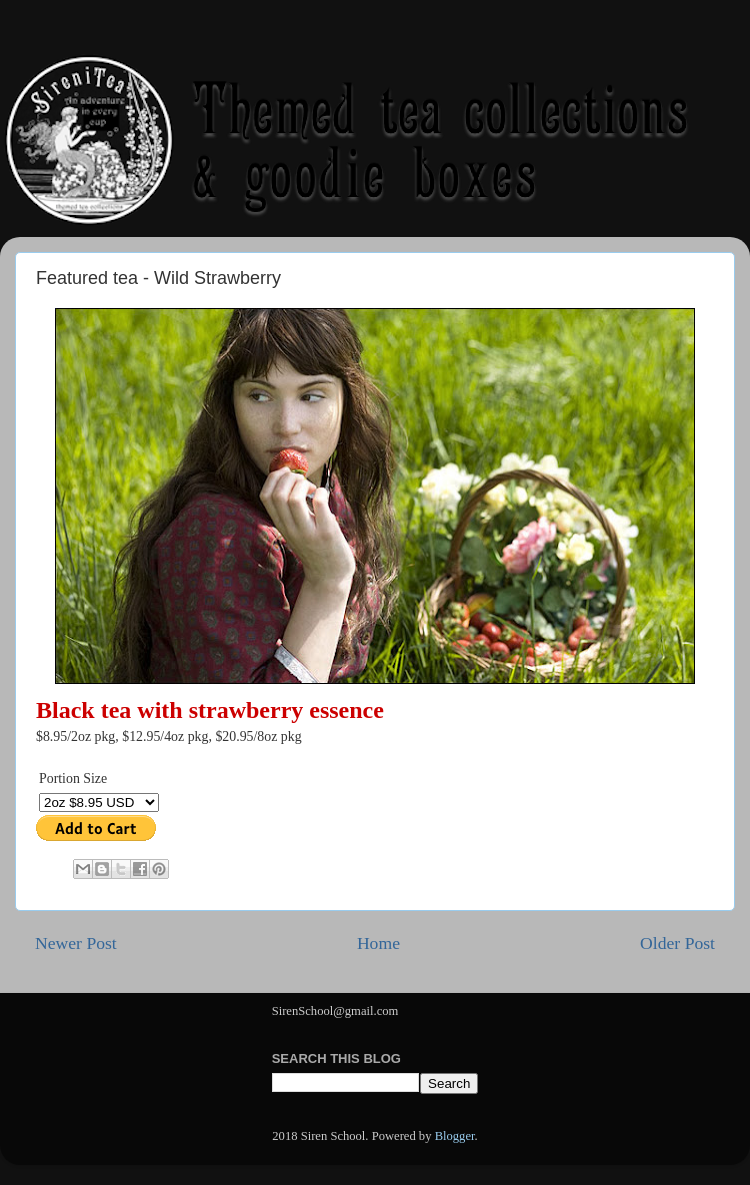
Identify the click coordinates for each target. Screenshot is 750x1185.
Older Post (677, 943)
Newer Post (76, 943)
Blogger (455, 1136)
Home (378, 943)
